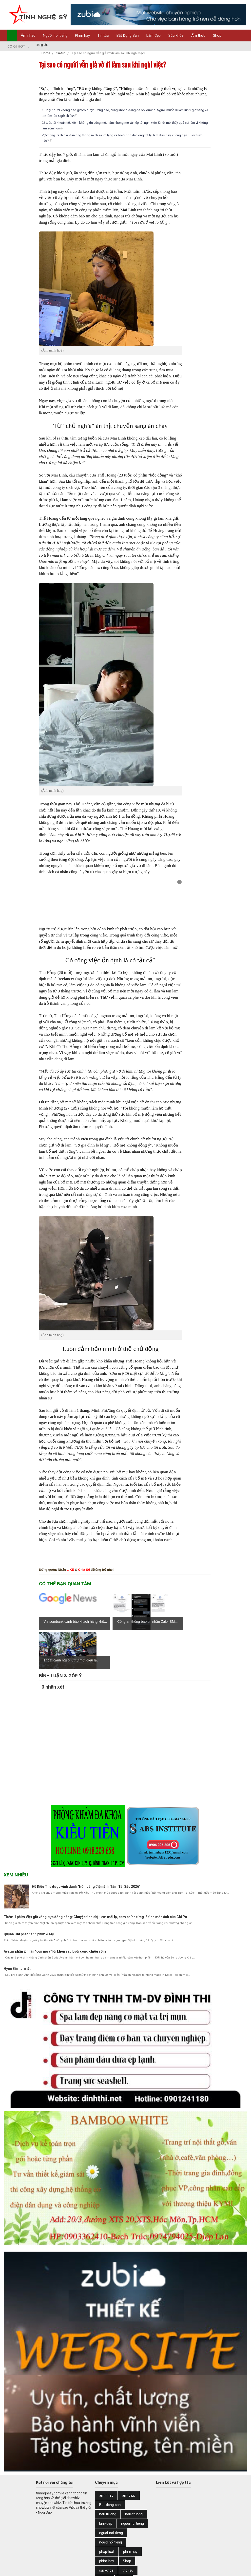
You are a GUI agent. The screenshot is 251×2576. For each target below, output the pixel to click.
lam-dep (105, 2485)
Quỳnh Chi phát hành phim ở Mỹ (29, 1895)
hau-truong (134, 2475)
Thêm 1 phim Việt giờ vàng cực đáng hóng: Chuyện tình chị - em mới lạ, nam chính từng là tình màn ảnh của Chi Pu (95, 1878)
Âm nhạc (28, 35)
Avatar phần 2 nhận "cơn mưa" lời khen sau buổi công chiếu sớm (55, 1913)
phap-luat (106, 2513)
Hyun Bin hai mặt (17, 1930)
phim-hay (106, 2522)
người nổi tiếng (110, 2503)
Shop (217, 35)
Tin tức (103, 35)
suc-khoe (106, 2532)
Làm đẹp (153, 35)
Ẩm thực (198, 35)
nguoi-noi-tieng (111, 2494)
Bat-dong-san (110, 2466)
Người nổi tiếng (55, 35)
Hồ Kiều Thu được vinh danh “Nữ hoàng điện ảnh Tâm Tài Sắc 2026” (86, 1848)
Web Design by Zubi (109, 2569)
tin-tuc (104, 2550)
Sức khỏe (176, 35)
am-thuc (128, 2457)
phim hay (130, 2513)
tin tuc (124, 2541)
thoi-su (127, 2532)
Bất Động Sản (127, 35)
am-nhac (106, 2457)
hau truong (107, 2475)
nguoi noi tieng (132, 2485)
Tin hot (104, 2541)
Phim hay (82, 35)
